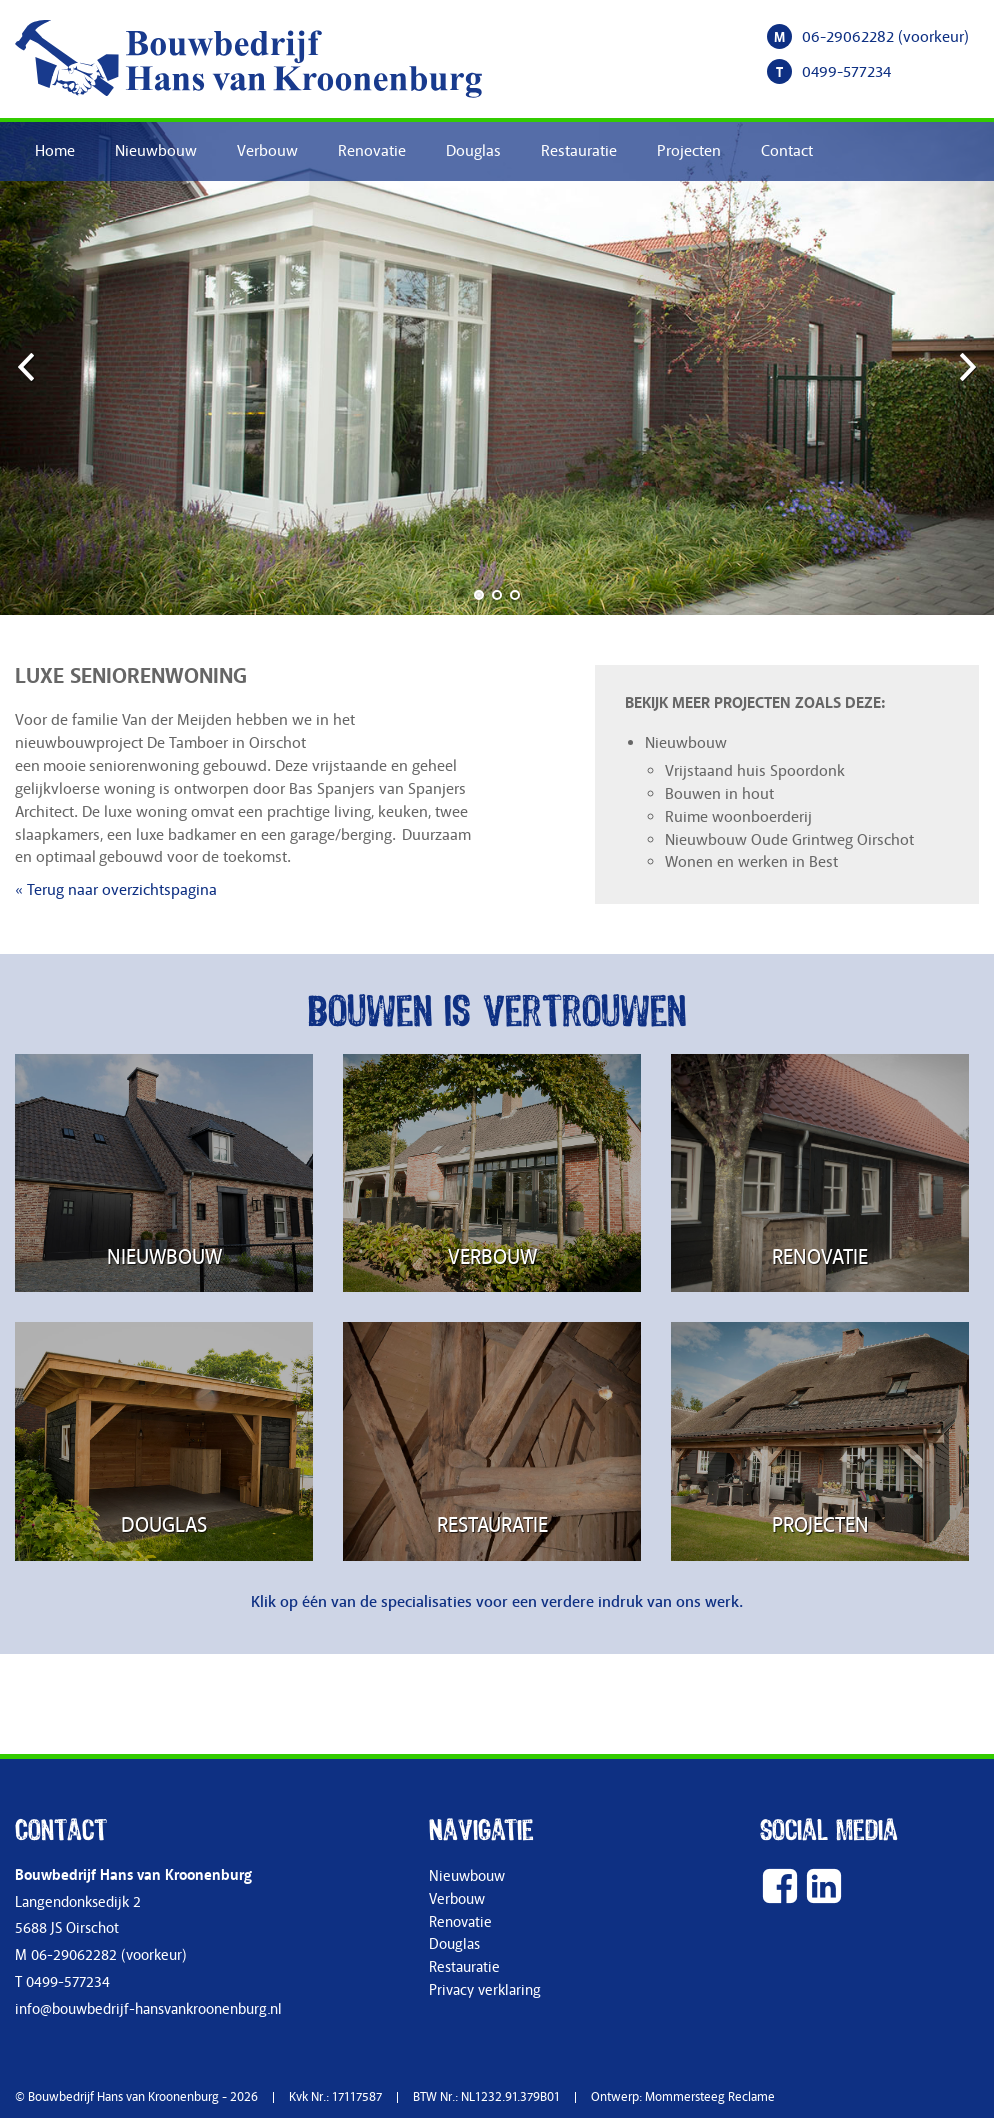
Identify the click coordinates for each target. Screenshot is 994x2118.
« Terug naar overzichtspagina (116, 890)
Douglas (473, 151)
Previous (30, 366)
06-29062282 (848, 37)
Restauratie (579, 151)
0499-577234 (846, 72)
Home (55, 151)
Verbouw (267, 151)
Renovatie (372, 151)
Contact (787, 151)
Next (964, 366)
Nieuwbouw (156, 151)
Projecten (689, 151)
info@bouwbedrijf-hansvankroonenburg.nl (148, 2009)
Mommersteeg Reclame (710, 2097)
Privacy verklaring (485, 1990)
